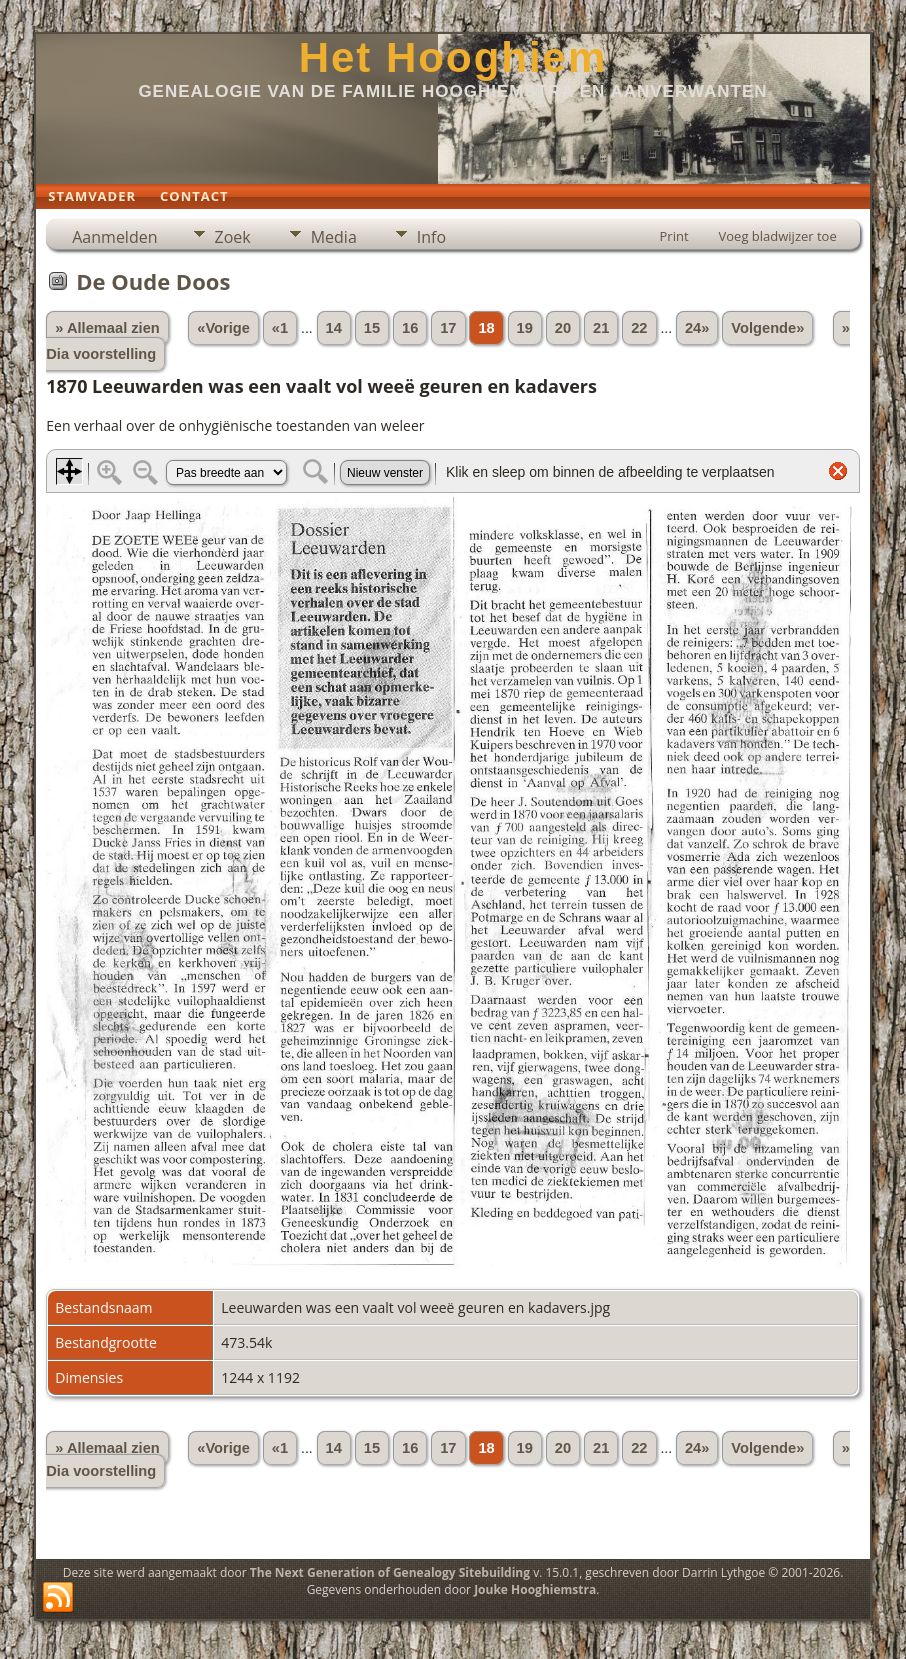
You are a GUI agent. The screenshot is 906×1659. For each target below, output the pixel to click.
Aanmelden (114, 237)
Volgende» (767, 328)
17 (448, 328)
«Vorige (223, 328)
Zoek (233, 237)
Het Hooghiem (453, 57)
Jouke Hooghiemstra (535, 1589)
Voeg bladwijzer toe (778, 236)
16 (410, 328)
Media (334, 237)
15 (372, 328)
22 (639, 328)
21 (601, 328)
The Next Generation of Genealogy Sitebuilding (390, 1572)
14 (334, 328)
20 (563, 328)
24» (697, 328)
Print (674, 236)
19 (525, 328)
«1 (280, 328)
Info (431, 237)
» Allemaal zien (107, 328)
